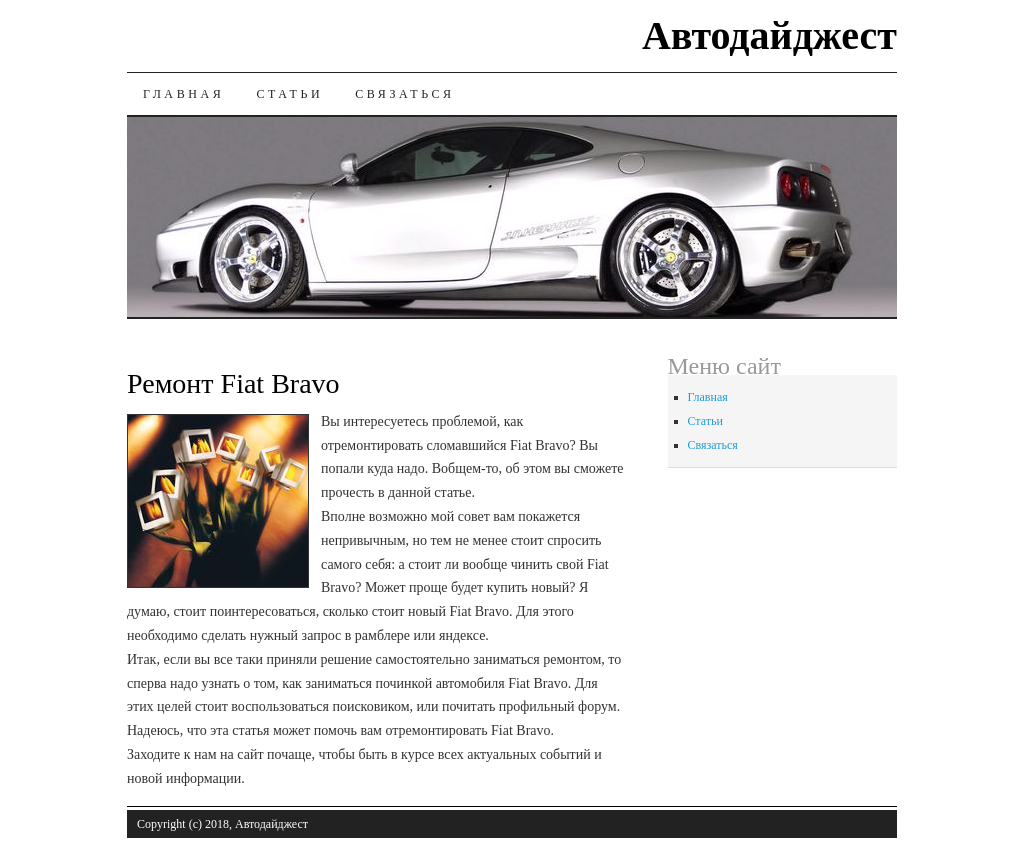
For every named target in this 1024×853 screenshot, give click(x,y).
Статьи (289, 94)
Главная (183, 94)
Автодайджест (769, 35)
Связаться (404, 94)
